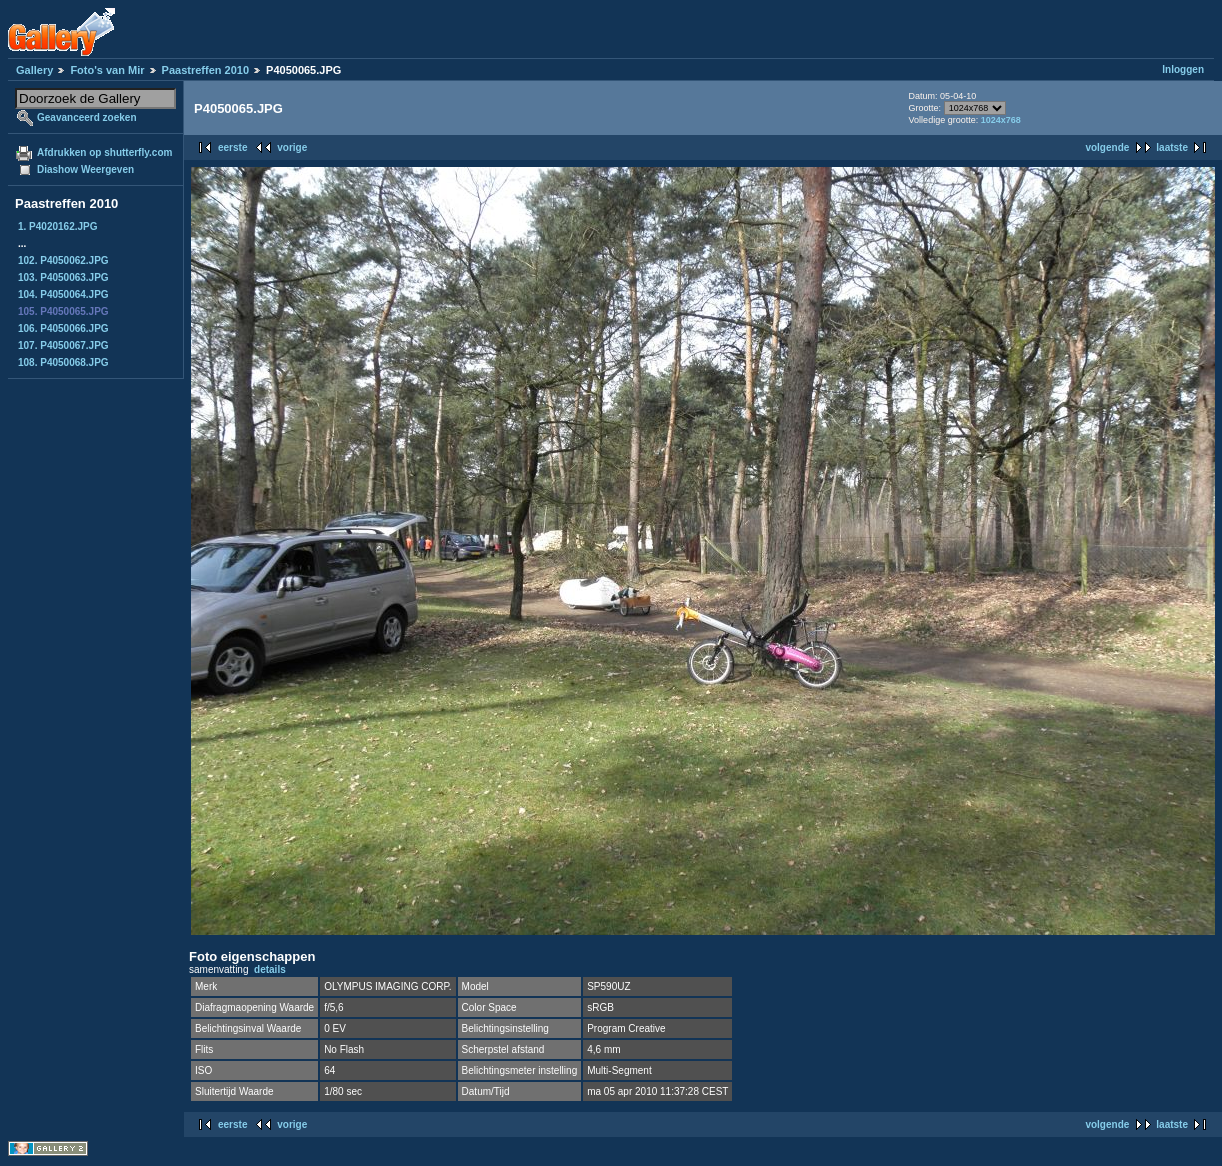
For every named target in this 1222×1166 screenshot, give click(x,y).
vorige (292, 147)
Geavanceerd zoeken (87, 117)
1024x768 (1001, 120)
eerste (232, 147)
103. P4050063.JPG (63, 277)
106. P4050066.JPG (63, 328)
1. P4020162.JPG (58, 226)
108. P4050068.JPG (63, 362)
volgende (1107, 147)
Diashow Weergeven (85, 169)
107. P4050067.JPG (63, 345)
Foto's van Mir (107, 70)
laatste (1172, 147)
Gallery (34, 70)
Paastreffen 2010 (205, 70)
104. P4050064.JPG (63, 294)
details (270, 969)
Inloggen (1183, 69)
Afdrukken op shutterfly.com (104, 152)
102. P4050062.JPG (63, 260)
